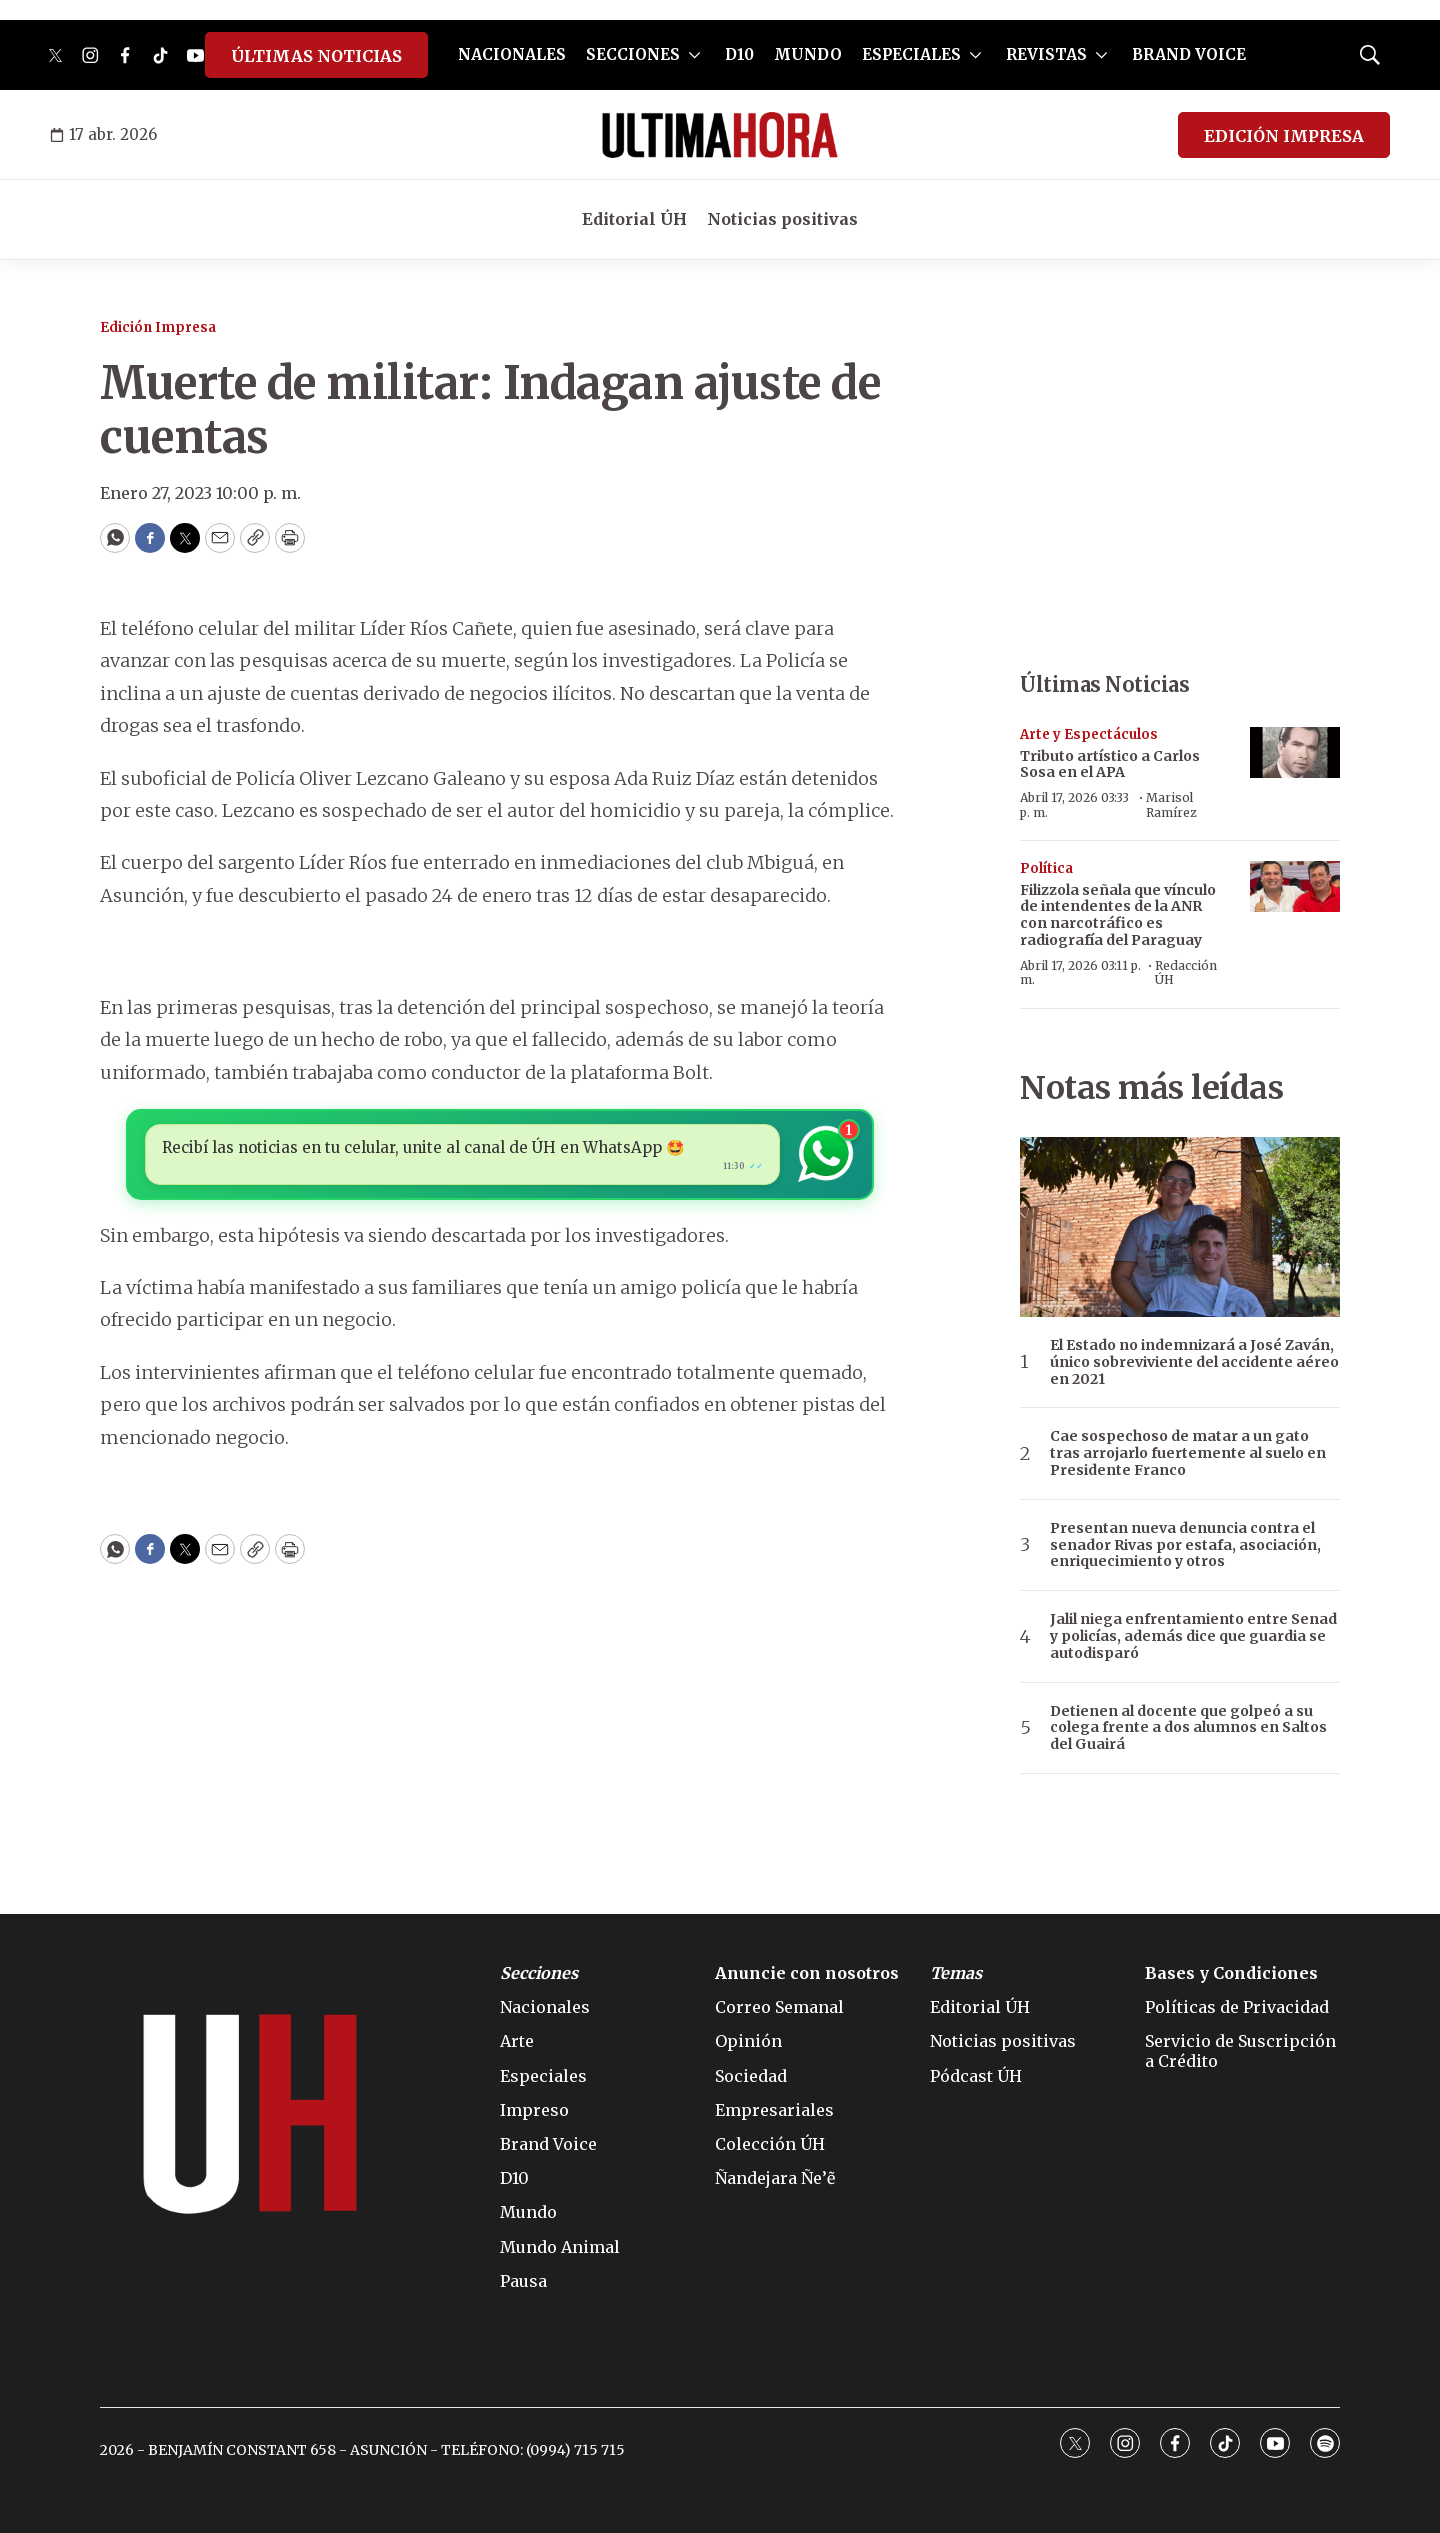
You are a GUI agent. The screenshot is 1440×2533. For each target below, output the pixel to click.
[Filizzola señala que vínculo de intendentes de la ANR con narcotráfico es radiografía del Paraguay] (1295, 886)
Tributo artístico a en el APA (1110, 764)
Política (1046, 868)
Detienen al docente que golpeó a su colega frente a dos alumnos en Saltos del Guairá (1188, 1728)
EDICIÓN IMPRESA (1284, 136)
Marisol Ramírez (1171, 804)
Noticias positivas (782, 219)
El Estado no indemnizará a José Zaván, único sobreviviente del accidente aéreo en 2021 (1194, 1362)
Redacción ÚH (1186, 972)
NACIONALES (512, 54)
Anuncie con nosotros (807, 1973)
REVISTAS (1046, 54)
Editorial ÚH (634, 219)
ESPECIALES (911, 54)
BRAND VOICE (1189, 54)
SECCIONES (633, 54)
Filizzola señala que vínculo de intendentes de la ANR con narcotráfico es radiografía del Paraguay (1118, 915)
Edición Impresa (158, 327)
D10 (739, 54)
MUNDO (808, 54)
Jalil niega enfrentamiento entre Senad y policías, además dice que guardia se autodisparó (1193, 1636)
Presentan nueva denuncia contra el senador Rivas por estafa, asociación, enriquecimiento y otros (1185, 1545)
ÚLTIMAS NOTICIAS (316, 56)
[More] (694, 55)
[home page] (720, 135)
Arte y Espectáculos (1089, 734)
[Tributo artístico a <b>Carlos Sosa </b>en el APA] (1295, 752)
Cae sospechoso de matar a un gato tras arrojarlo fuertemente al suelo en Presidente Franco (1188, 1453)
